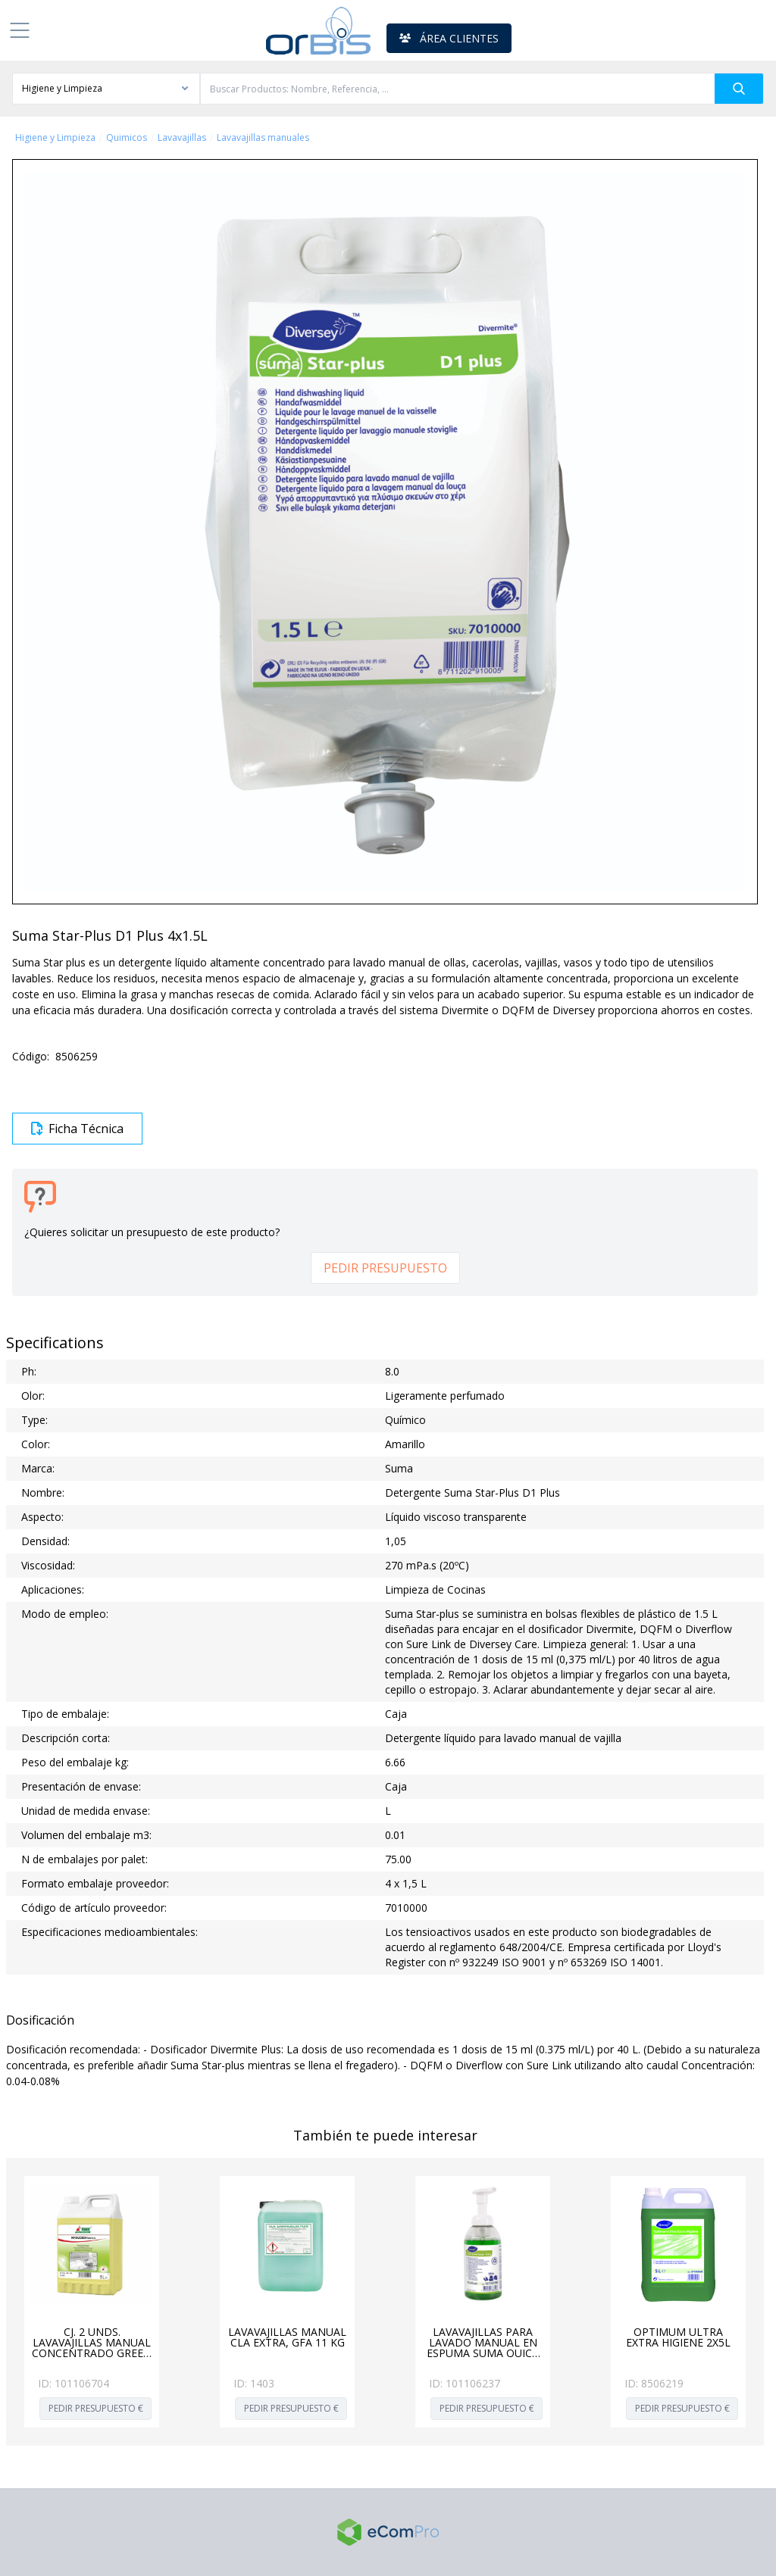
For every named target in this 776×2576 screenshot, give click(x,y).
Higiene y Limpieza (55, 138)
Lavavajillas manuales (263, 138)
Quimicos (126, 138)
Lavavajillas (182, 138)
